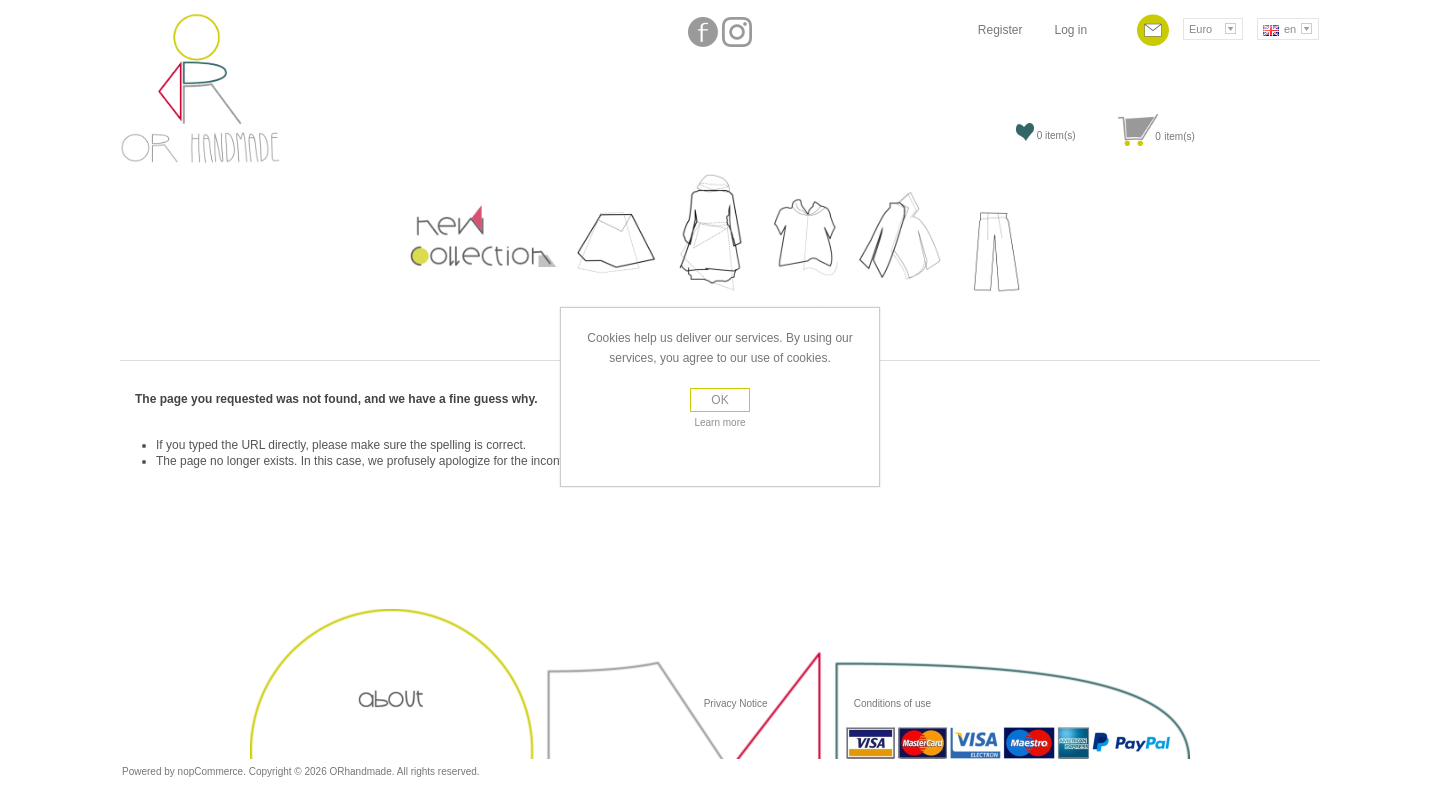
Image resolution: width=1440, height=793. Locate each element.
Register (1000, 30)
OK (719, 400)
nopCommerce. (213, 771)
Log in (1070, 30)
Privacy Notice (736, 703)
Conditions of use (891, 703)
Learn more (719, 422)
